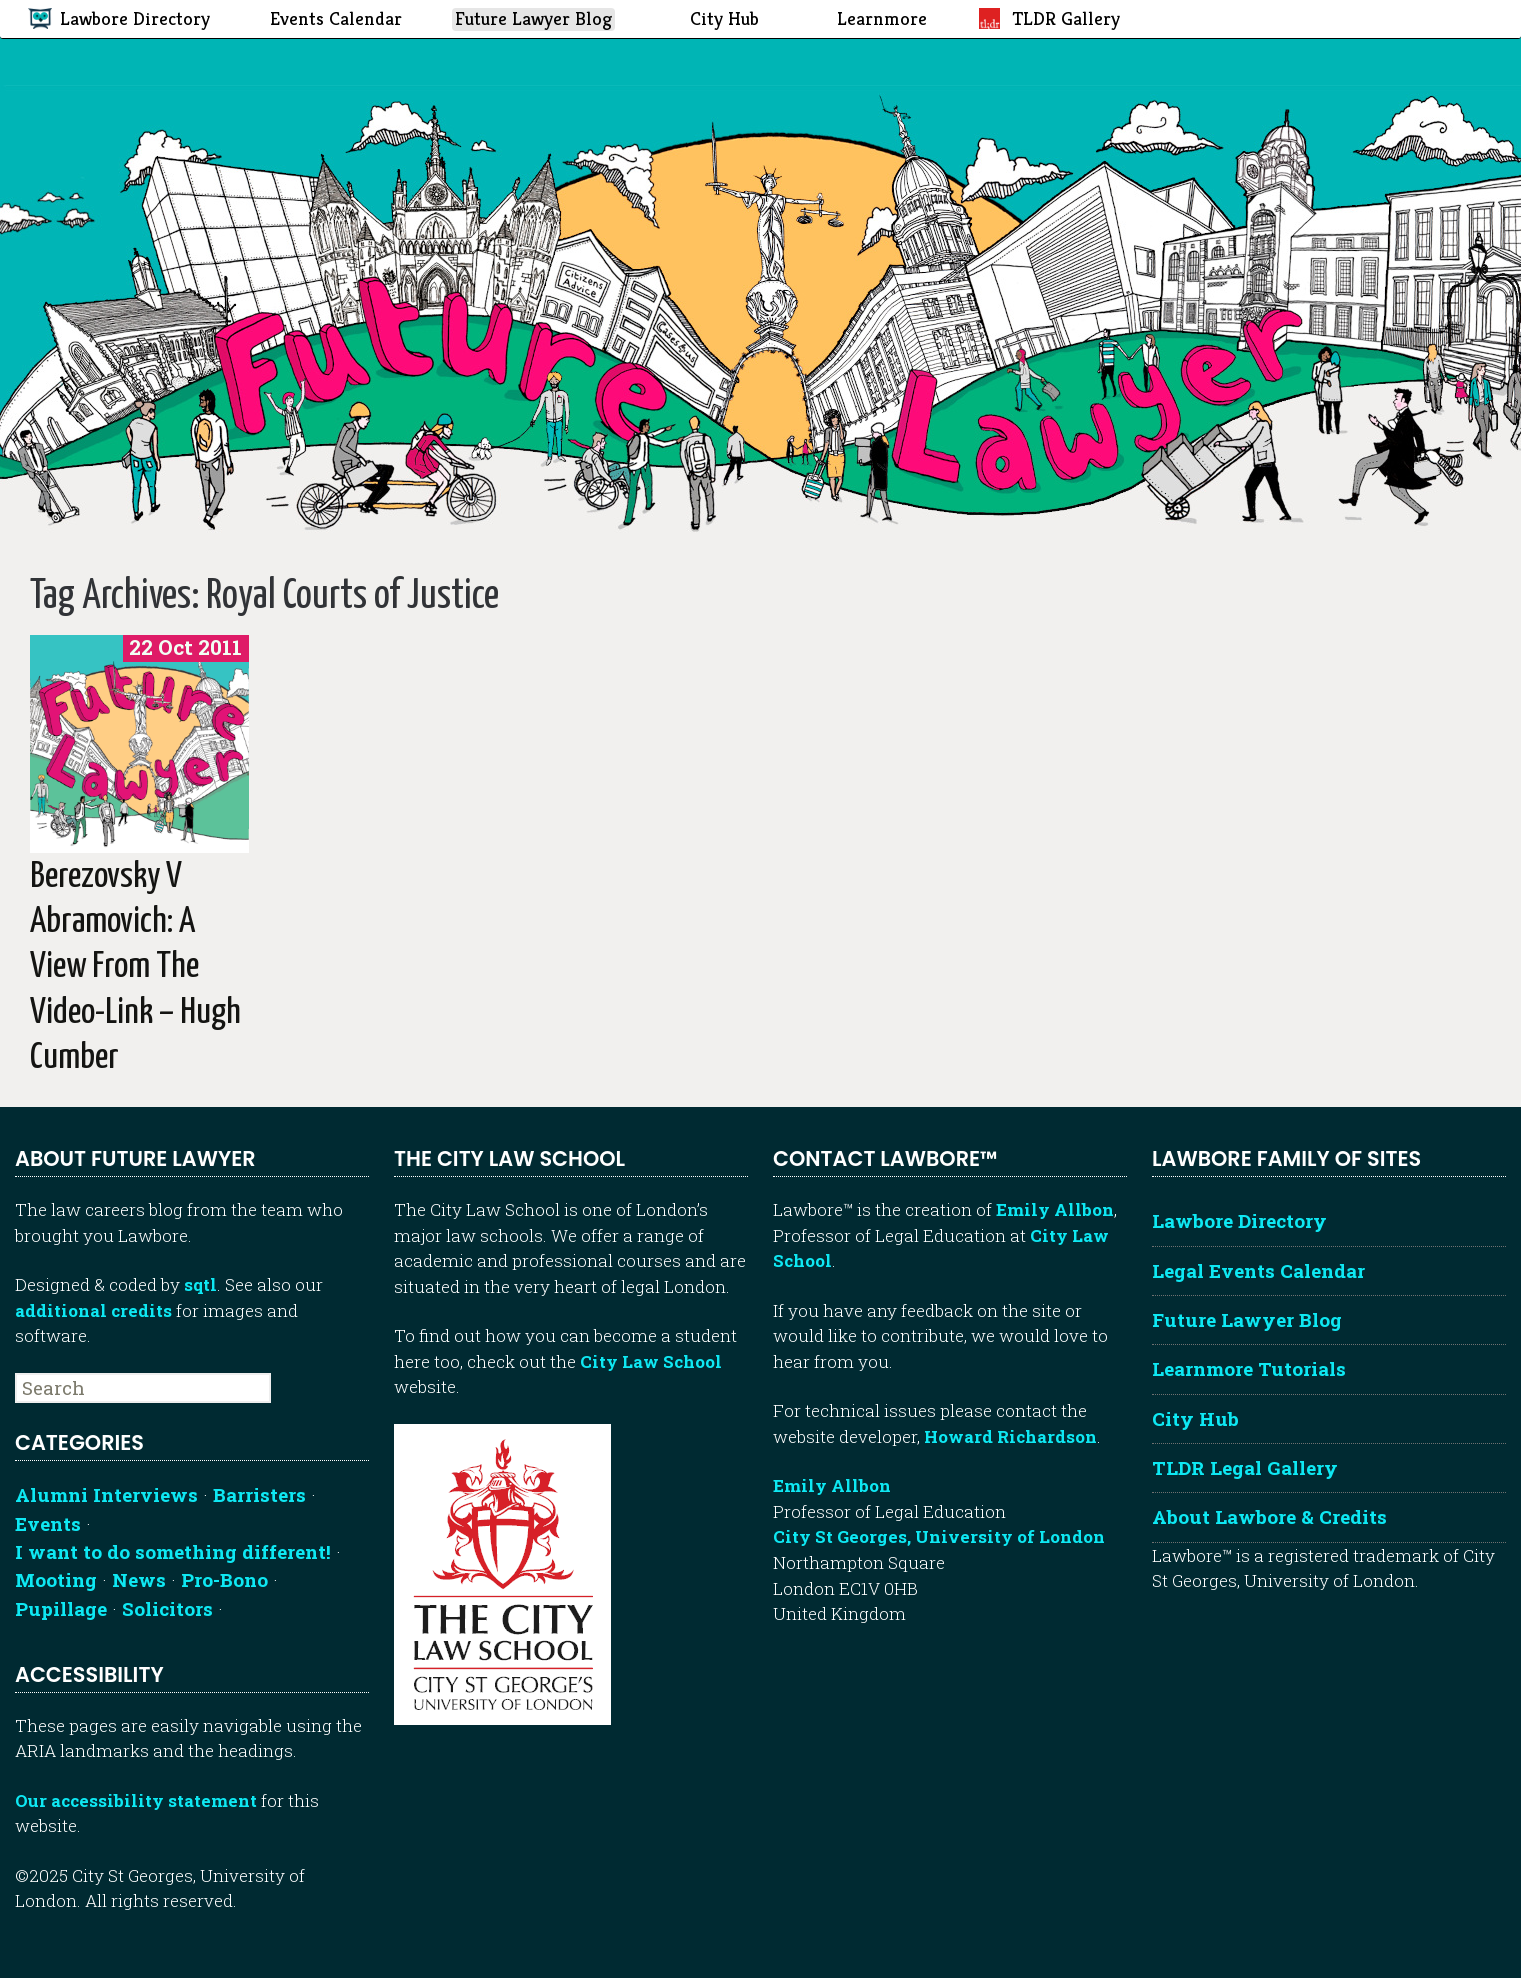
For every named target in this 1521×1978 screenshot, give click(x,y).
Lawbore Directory (1239, 1220)
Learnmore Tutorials (1249, 1368)
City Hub (1195, 1418)
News (139, 1579)
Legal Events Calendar (1258, 1270)
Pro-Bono (224, 1579)
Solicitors (167, 1608)
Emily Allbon (1055, 1209)
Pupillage (61, 1608)
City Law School (651, 1361)
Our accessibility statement (136, 1800)
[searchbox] (143, 1388)
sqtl (200, 1284)
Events (48, 1523)
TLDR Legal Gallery (1245, 1467)
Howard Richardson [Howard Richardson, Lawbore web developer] (1010, 1436)
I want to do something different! (173, 1551)
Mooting (56, 1579)
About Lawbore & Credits (1269, 1516)
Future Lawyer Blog (1247, 1319)
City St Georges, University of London (939, 1536)
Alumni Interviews (106, 1494)
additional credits (93, 1310)
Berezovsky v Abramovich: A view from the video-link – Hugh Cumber (135, 967)
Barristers (259, 1494)
